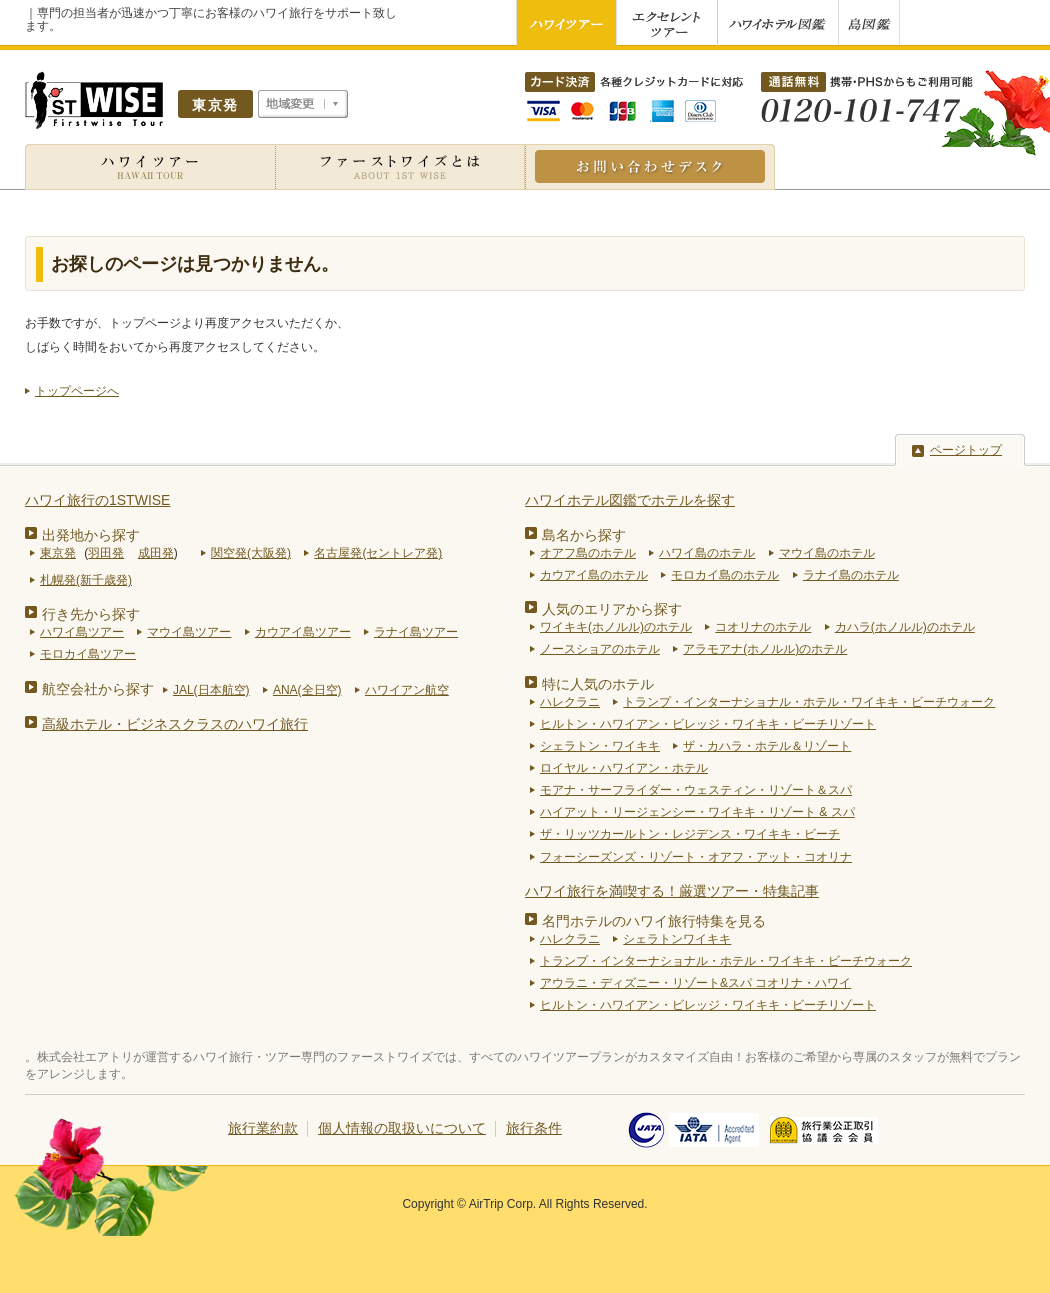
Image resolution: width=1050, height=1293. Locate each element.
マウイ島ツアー (189, 632)
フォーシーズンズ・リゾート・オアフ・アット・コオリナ (696, 857)
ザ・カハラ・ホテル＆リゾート (767, 746)
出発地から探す (91, 535)
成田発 (156, 553)
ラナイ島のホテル (851, 575)
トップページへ (77, 391)
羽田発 (106, 553)
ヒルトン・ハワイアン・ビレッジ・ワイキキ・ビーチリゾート (708, 724)
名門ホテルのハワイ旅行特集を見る (654, 921)
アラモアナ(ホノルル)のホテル (765, 649)
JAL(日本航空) (211, 690)
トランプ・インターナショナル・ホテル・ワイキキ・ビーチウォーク (809, 702)
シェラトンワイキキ (677, 939)
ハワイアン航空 (407, 690)
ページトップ (966, 450)
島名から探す (584, 535)
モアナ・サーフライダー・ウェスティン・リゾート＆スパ (696, 790)
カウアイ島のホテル (594, 575)
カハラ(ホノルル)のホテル (905, 627)
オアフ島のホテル (588, 553)
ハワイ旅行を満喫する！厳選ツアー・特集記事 (672, 891)
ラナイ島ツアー (416, 632)
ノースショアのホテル (600, 649)
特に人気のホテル (598, 684)
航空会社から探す (98, 689)
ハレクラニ (570, 702)
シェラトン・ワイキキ (600, 746)
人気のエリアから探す (612, 609)
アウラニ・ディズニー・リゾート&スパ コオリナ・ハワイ (695, 983)
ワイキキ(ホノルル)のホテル (616, 627)
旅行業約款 (263, 1128)
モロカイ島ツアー (88, 654)
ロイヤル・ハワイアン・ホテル (624, 768)
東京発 (58, 553)
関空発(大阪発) (251, 553)
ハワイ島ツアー (82, 632)
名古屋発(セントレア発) (378, 553)
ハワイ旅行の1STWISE (97, 500)
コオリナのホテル (763, 627)
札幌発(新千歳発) (86, 580)
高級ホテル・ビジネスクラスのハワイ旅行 (175, 724)
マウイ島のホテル (827, 553)
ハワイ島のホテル (707, 553)
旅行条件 (534, 1128)
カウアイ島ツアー (303, 632)
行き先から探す (91, 614)
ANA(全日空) (307, 690)
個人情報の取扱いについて (402, 1128)
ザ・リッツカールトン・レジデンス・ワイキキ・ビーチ (690, 834)
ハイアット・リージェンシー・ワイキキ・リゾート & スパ (697, 812)
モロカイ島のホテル (725, 575)
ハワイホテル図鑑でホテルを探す (630, 500)
